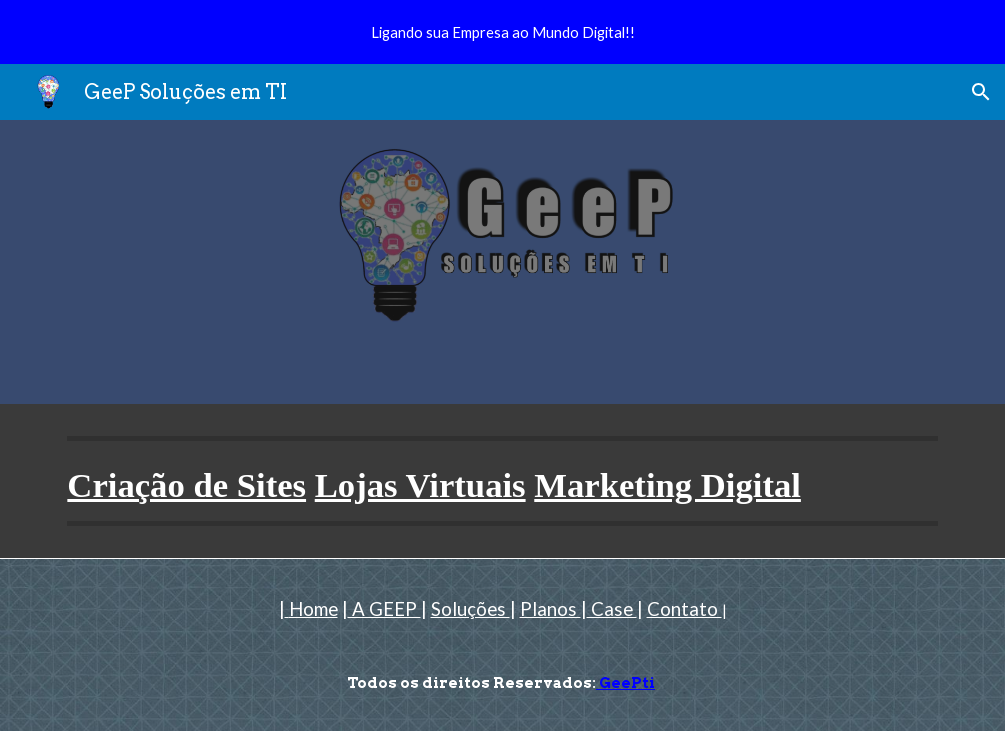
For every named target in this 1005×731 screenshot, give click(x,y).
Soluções (470, 609)
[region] (502, 32)
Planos (550, 609)
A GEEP (384, 609)
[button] (981, 92)
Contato (684, 609)
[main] (502, 481)
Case (612, 609)
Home (313, 609)
